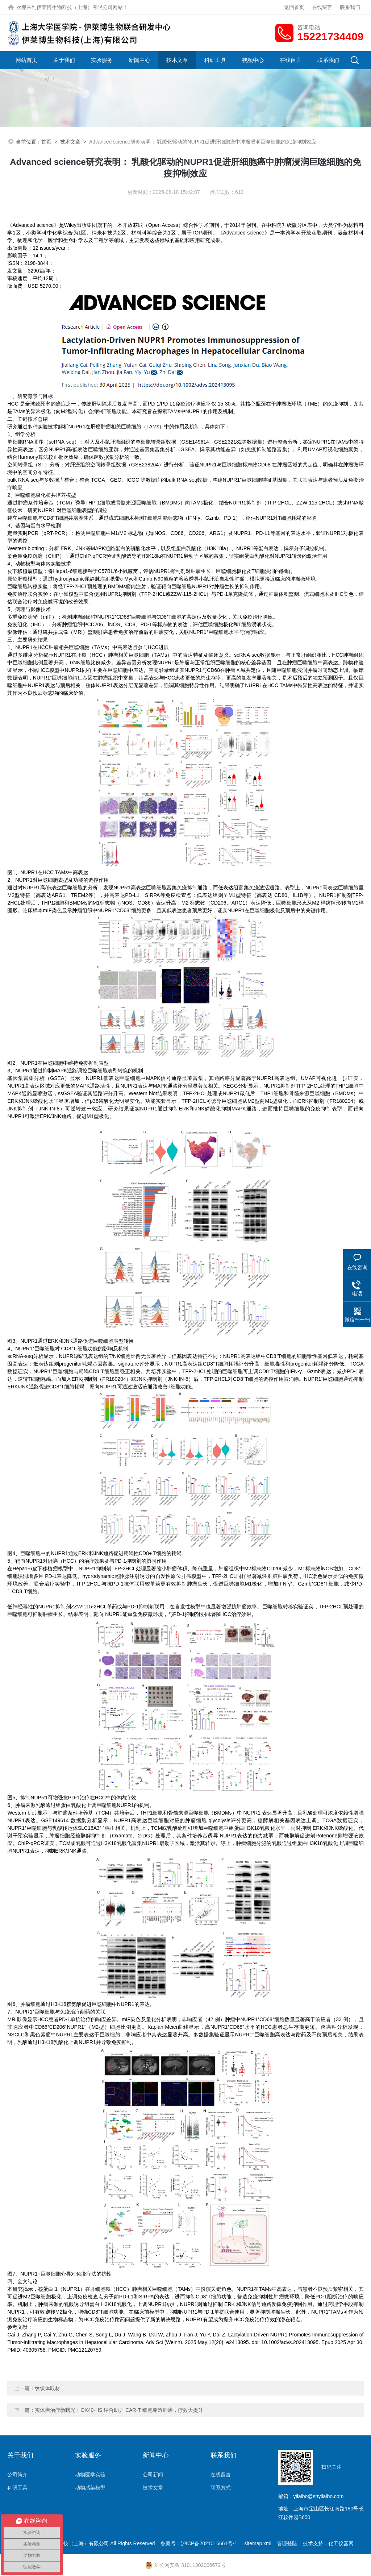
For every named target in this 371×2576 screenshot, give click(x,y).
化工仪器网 (341, 2543)
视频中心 (253, 60)
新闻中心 (139, 60)
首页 (46, 142)
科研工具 (215, 60)
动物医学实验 (90, 2474)
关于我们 (64, 60)
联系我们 (350, 7)
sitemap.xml (257, 2543)
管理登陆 (287, 2543)
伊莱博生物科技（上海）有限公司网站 (80, 7)
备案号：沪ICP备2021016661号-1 (200, 2543)
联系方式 (220, 2487)
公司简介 (17, 2474)
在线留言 (322, 7)
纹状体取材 (47, 2388)
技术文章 (177, 60)
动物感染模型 (90, 2487)
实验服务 (102, 60)
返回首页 (294, 7)
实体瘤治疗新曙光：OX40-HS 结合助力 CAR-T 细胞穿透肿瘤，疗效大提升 (119, 2410)
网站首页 (26, 60)
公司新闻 (153, 2474)
